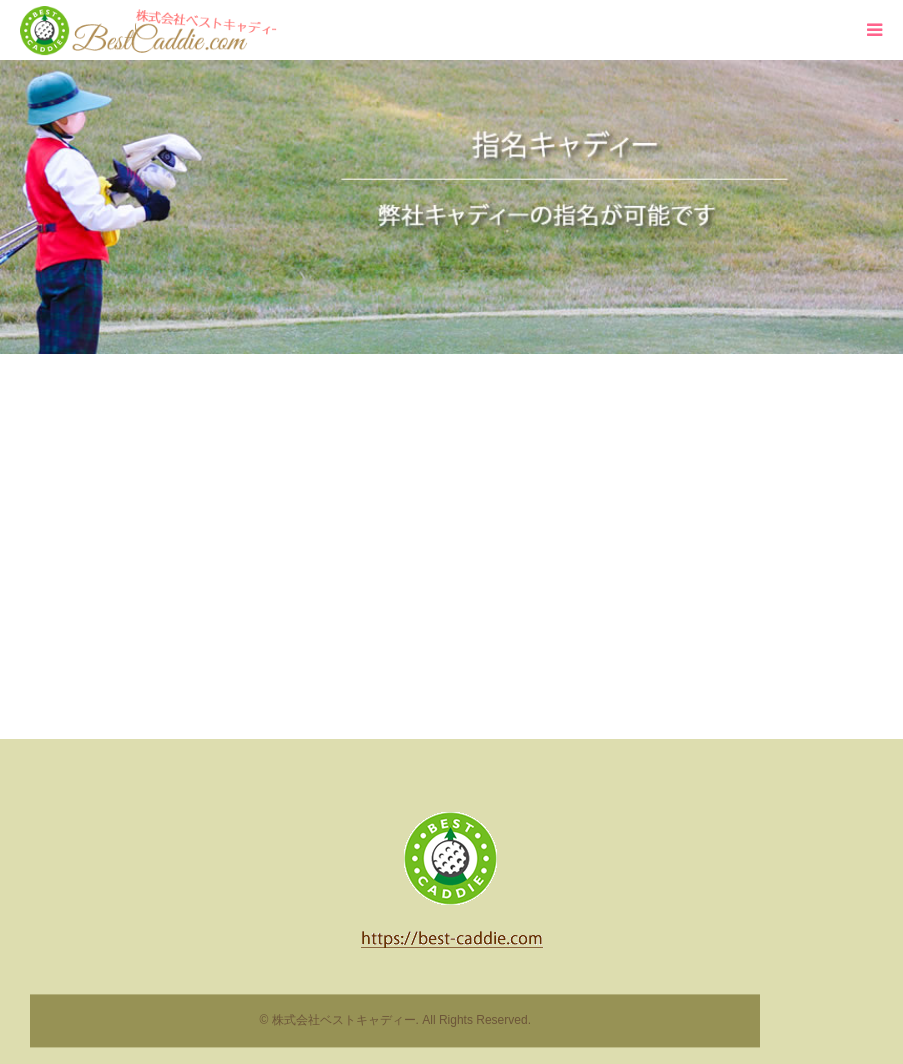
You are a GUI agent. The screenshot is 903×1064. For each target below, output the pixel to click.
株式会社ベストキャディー (344, 1021)
